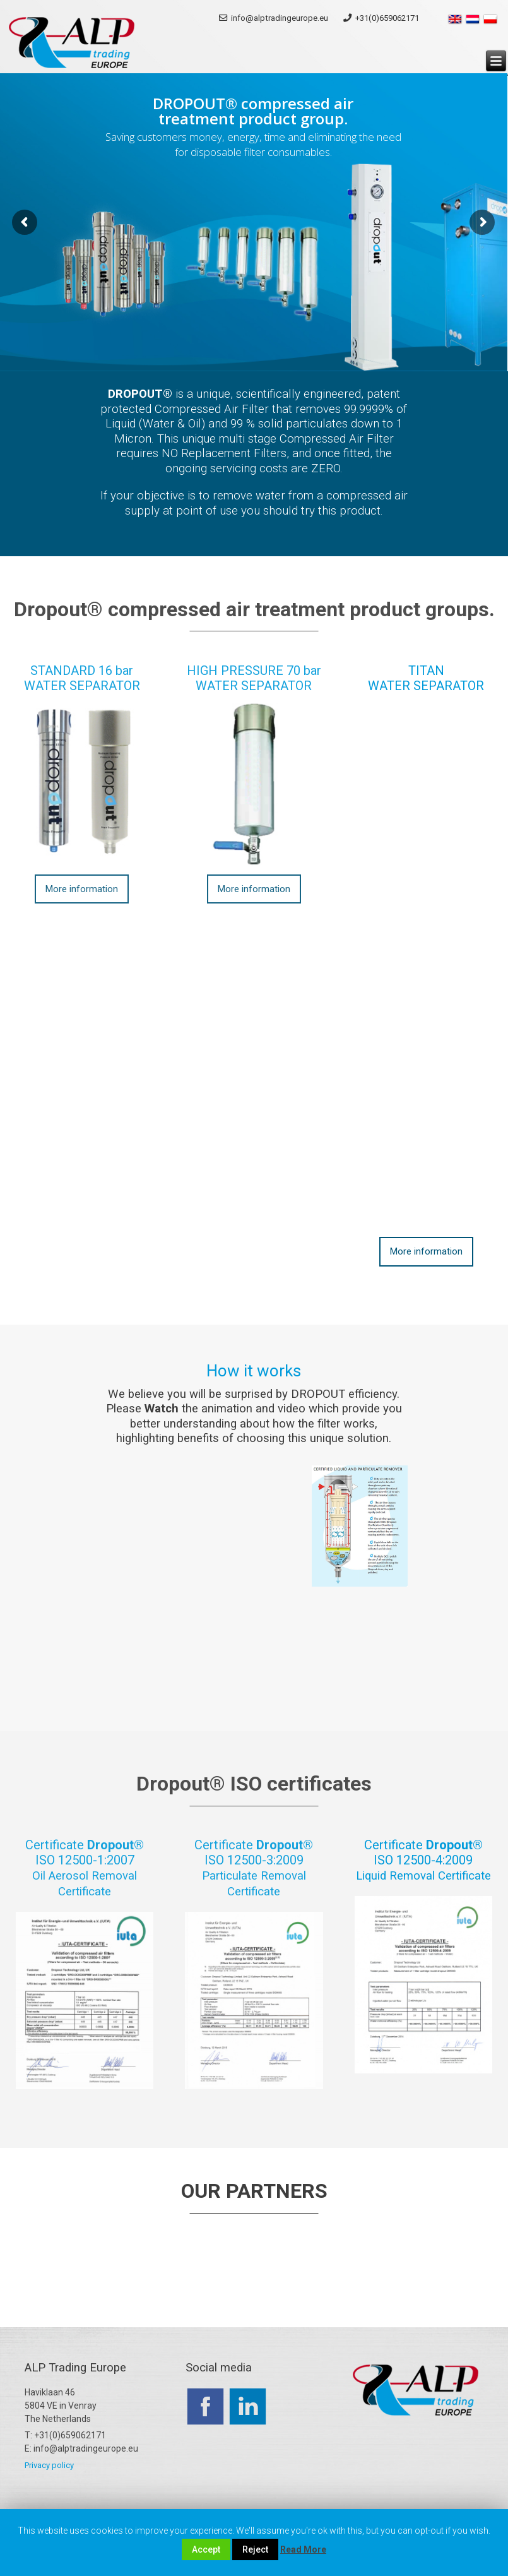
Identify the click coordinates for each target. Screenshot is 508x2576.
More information (81, 889)
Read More (303, 2549)
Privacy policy (49, 2465)
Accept (206, 2549)
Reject (255, 2549)
